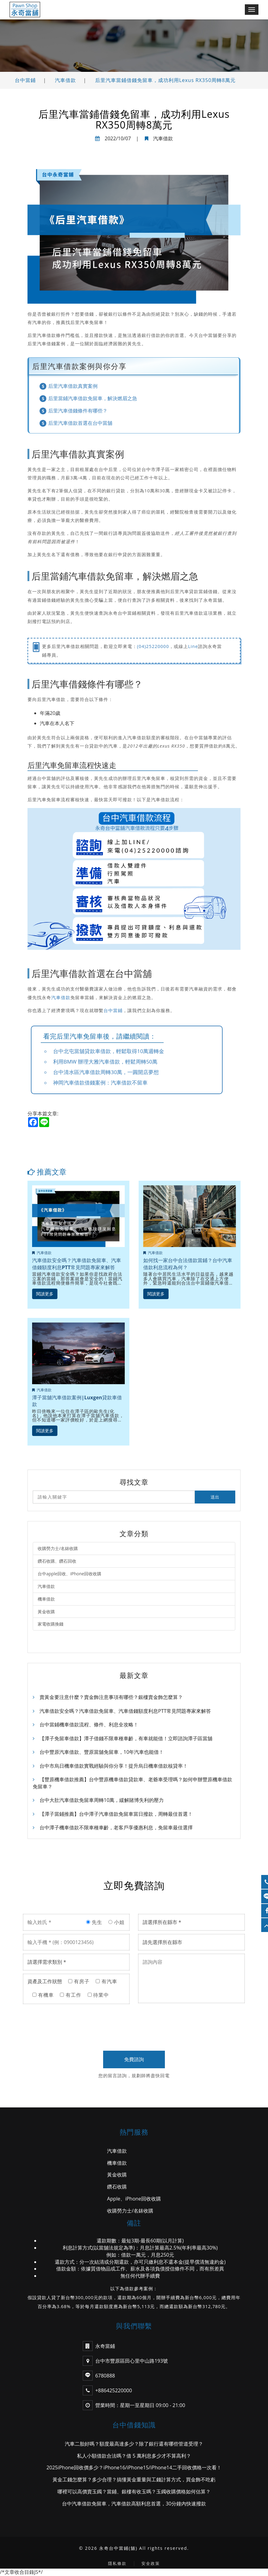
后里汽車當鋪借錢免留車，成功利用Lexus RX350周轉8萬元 (165, 80)
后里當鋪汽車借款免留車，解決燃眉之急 (92, 398)
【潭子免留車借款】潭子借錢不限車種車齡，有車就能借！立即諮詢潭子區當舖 (122, 1738)
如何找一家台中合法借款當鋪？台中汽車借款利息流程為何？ (187, 1263)
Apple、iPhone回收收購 (134, 2199)
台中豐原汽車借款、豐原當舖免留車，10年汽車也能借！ (98, 1752)
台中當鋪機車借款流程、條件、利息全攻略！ (85, 1724)
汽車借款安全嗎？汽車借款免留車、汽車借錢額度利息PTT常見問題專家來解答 (76, 1263)
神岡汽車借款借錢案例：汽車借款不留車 (100, 1082)
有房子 (79, 1981)
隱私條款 (117, 2563)
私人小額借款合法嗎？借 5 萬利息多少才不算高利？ (134, 2455)
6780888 (105, 2376)
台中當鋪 (25, 80)
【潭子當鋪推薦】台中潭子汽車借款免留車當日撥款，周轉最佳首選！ (113, 1814)
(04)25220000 (153, 646)
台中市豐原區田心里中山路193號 (125, 2361)
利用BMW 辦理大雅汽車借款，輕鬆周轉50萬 (105, 1061)
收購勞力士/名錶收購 (58, 1548)
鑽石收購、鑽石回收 (57, 1561)
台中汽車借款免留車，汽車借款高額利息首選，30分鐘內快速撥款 (134, 2503)
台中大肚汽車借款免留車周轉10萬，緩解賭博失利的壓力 (98, 1800)
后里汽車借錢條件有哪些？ (77, 410)
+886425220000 (113, 2390)
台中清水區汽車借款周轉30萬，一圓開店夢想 (106, 1072)
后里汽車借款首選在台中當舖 (80, 423)
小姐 (116, 1922)
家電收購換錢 (51, 1624)
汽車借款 (65, 80)
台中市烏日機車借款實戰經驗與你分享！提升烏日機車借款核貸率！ (110, 1765)
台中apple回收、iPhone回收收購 (70, 1574)
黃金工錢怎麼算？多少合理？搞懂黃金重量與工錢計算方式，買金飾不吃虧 (134, 2479)
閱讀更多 (44, 1293)
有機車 (43, 1995)
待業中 (98, 1995)
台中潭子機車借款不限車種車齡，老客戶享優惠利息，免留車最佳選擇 (113, 1827)
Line (193, 646)
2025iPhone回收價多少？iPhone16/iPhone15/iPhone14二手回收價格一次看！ (134, 2467)
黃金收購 (46, 1611)
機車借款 (46, 1599)
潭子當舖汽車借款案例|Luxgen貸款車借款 (77, 1400)
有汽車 (106, 1981)
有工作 (70, 1995)
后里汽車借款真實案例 (73, 386)
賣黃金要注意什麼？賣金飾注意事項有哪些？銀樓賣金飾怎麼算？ (108, 1697)
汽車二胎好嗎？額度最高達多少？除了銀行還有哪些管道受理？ (134, 2443)
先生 (94, 1922)
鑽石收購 (117, 2187)
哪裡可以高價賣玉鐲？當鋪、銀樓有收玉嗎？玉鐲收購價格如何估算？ (134, 2491)
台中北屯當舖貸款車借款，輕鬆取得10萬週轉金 (108, 1051)
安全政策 (150, 2563)
